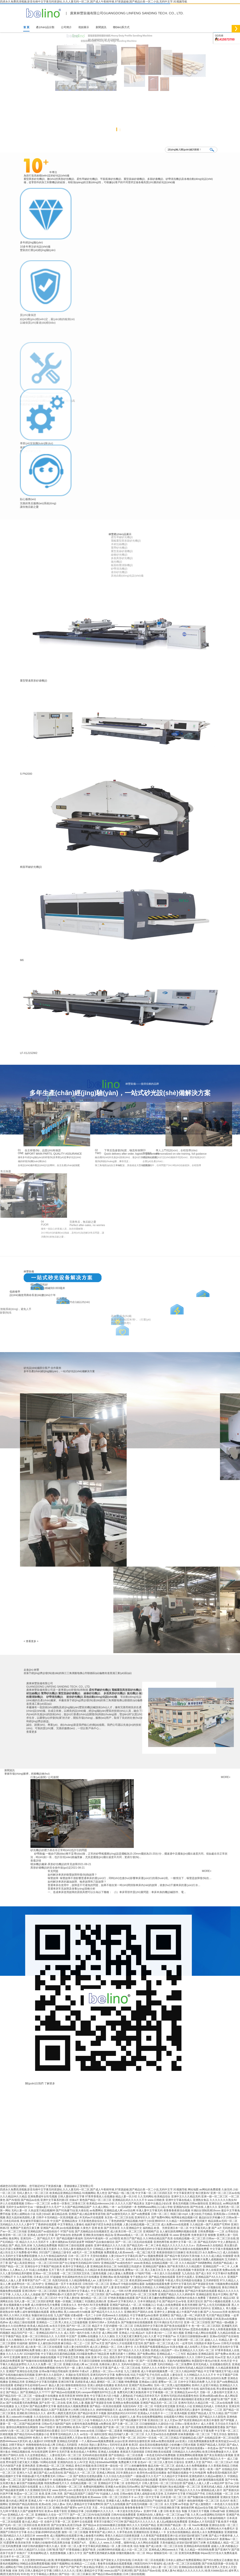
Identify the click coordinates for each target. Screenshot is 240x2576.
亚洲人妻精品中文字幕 (89, 2570)
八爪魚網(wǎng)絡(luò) (179, 2179)
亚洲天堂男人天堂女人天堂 (220, 2567)
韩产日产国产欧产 (71, 2567)
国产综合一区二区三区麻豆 (75, 2574)
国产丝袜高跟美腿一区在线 (218, 2563)
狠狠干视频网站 (60, 2563)
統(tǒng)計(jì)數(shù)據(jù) (205, 2179)
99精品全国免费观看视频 (35, 2563)
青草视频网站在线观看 (68, 2560)
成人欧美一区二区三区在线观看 (181, 2563)
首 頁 (26, 27)
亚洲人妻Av (169, 2570)
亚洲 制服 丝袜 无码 (12, 2570)
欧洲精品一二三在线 (83, 2563)
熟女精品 (89, 2567)
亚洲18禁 (126, 2570)
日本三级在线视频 (133, 2574)
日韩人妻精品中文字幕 (38, 2570)
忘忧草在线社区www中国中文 (41, 2567)
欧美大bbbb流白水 (216, 2570)
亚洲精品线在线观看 (191, 2567)
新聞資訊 (101, 27)
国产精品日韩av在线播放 (107, 2574)
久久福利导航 (113, 2567)
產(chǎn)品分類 (45, 27)
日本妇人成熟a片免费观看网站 (184, 2560)
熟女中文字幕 (91, 2560)
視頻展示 (83, 27)
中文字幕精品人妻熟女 (44, 2574)
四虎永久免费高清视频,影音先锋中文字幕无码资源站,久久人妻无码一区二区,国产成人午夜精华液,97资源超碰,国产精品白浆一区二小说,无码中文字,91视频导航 (93, 1)
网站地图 (193, 2189)
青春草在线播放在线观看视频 (115, 2563)
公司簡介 (66, 27)
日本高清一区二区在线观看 (148, 2560)
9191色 (25, 2574)
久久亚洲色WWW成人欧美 (38, 2560)
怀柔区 (100, 2567)
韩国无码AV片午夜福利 (148, 2563)
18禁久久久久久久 (64, 2570)
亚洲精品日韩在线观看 (135, 2567)
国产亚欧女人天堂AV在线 (116, 2560)
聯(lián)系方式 (121, 27)
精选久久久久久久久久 (190, 2570)
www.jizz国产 (112, 2570)
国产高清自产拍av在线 (147, 2570)
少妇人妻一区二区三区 (163, 2567)
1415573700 (226, 39)
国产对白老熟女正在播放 (217, 2560)
